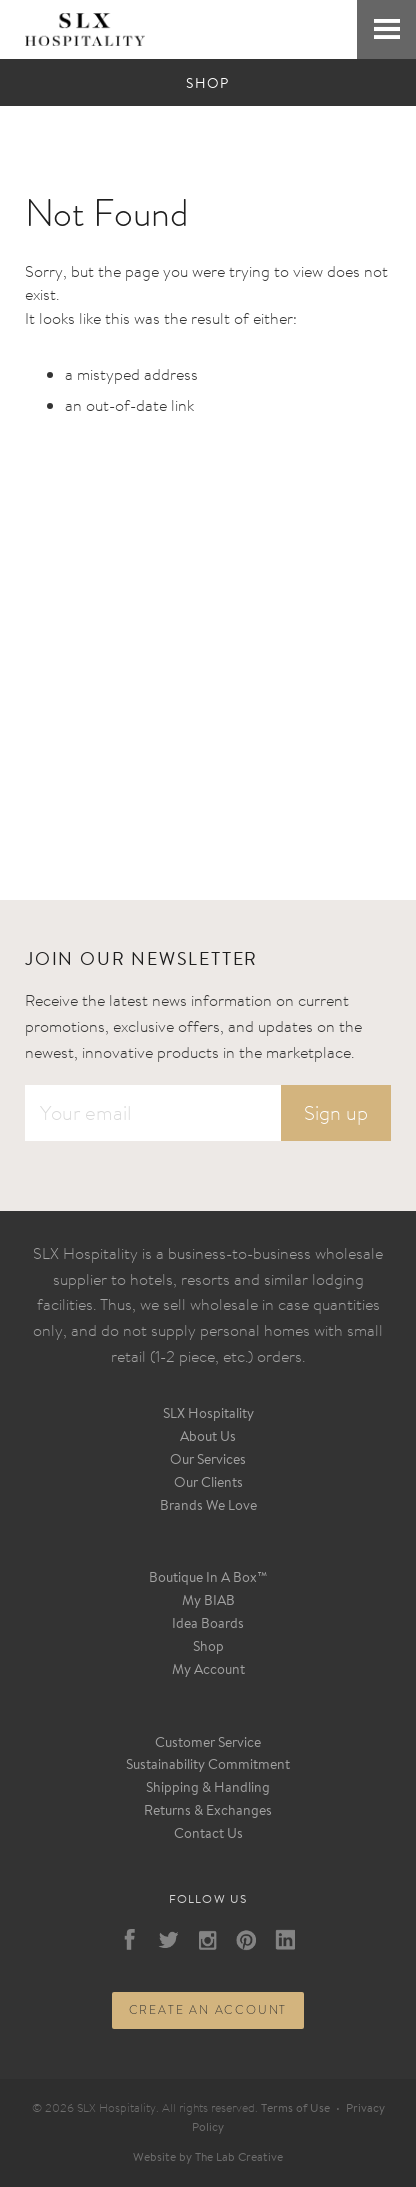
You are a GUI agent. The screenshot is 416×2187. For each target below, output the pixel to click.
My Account (208, 1671)
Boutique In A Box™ (208, 1579)
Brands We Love (208, 1507)
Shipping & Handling (208, 1789)
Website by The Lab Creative (208, 2158)
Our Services (208, 1461)
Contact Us (208, 1835)
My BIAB (208, 1602)
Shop (208, 1648)
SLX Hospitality (208, 1415)
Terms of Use (295, 2109)
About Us (208, 1438)
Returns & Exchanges (208, 1812)
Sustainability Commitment (208, 1766)
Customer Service (208, 1744)
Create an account (208, 2010)
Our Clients (208, 1484)
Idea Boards (208, 1625)
